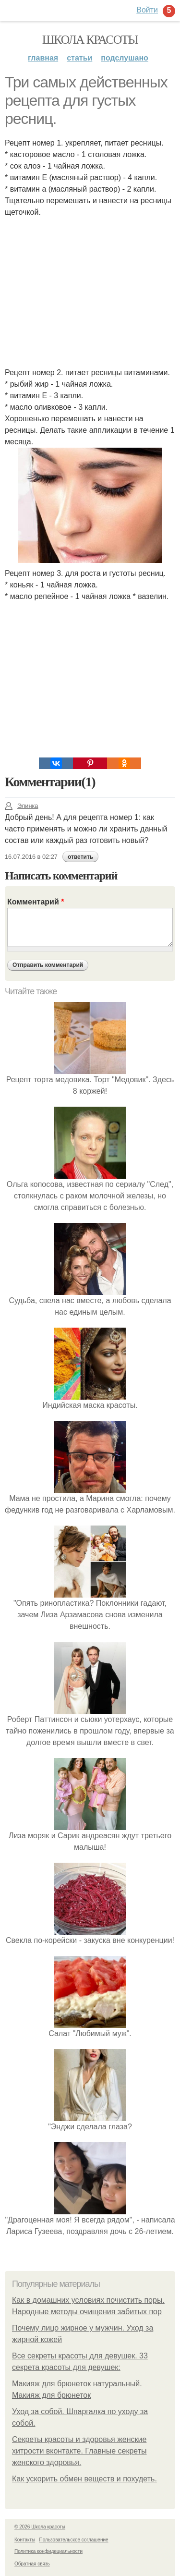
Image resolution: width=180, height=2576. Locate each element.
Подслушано (124, 58)
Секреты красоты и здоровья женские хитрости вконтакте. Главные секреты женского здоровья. (79, 2450)
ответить (80, 857)
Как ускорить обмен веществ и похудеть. (84, 2479)
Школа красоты (90, 40)
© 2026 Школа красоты (39, 2526)
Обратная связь (32, 2563)
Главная (43, 58)
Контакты (24, 2539)
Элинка (21, 805)
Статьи (79, 58)
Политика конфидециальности (48, 2551)
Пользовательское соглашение (73, 2539)
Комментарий (35, 902)
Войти (147, 10)
